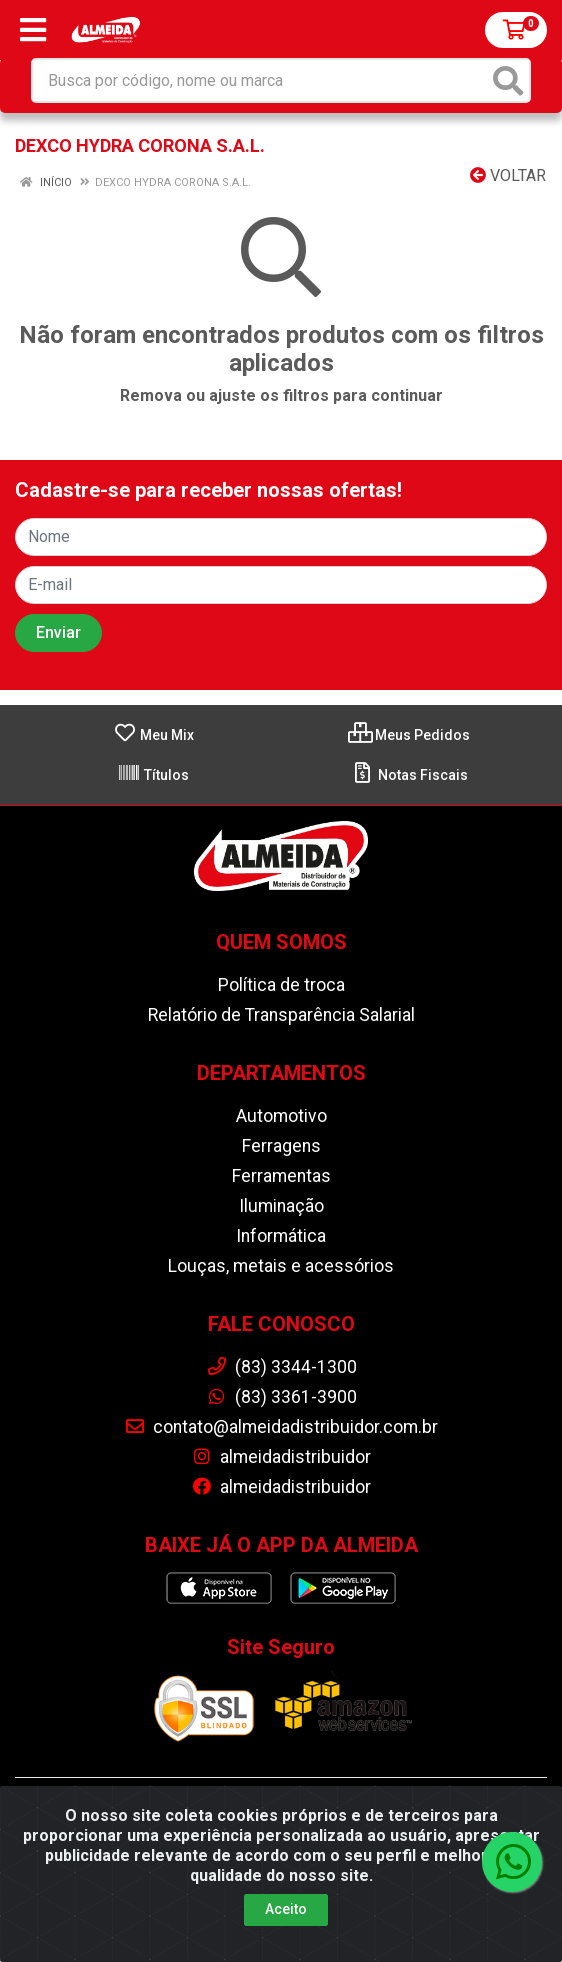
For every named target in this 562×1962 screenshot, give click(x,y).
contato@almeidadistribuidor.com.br (281, 1427)
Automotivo (281, 1116)
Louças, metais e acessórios (281, 1266)
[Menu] (33, 30)
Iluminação (281, 1206)
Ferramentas (281, 1176)
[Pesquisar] (508, 80)
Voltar (508, 175)
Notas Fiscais (409, 775)
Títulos (153, 775)
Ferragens (281, 1146)
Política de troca (281, 985)
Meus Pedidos (409, 735)
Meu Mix (153, 735)
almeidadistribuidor (281, 1457)
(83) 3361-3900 (281, 1397)
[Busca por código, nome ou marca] (260, 80)
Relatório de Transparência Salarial (281, 1015)
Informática (281, 1236)
